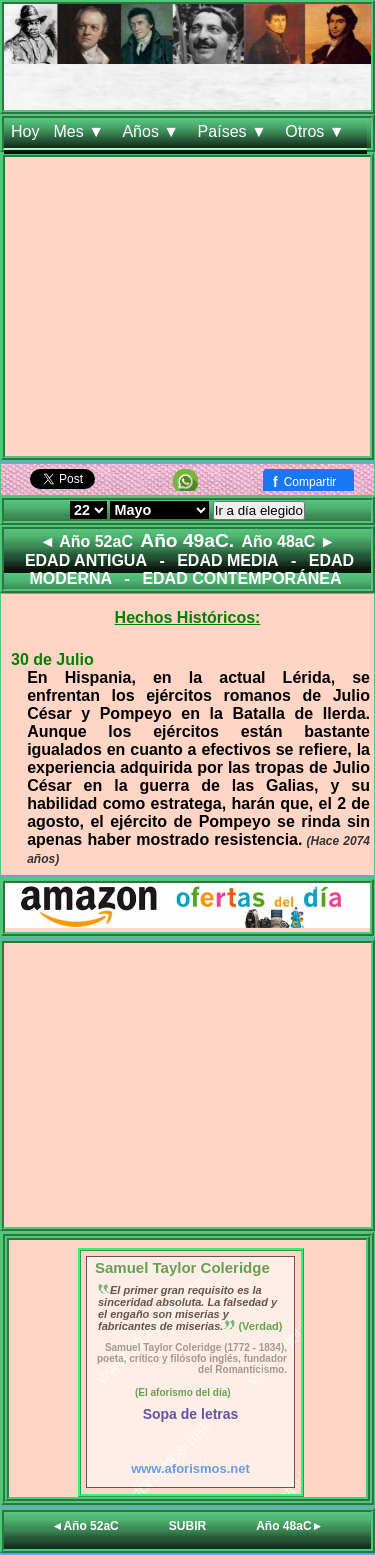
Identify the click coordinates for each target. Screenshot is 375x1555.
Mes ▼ (80, 131)
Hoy (25, 131)
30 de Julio (52, 659)
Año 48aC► (289, 1526)
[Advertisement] (187, 310)
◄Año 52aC (85, 1526)
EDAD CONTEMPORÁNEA (241, 578)
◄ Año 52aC (85, 541)
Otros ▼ (317, 131)
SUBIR (187, 1526)
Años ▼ (152, 131)
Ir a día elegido (259, 510)
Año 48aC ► (288, 541)
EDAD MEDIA (227, 560)
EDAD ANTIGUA (86, 560)
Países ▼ (235, 131)
